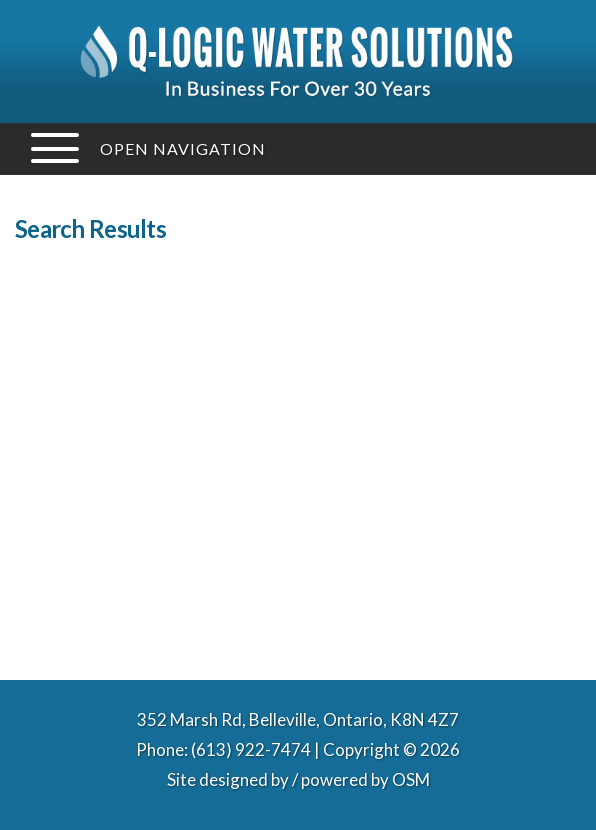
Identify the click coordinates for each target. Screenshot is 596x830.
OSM (411, 779)
